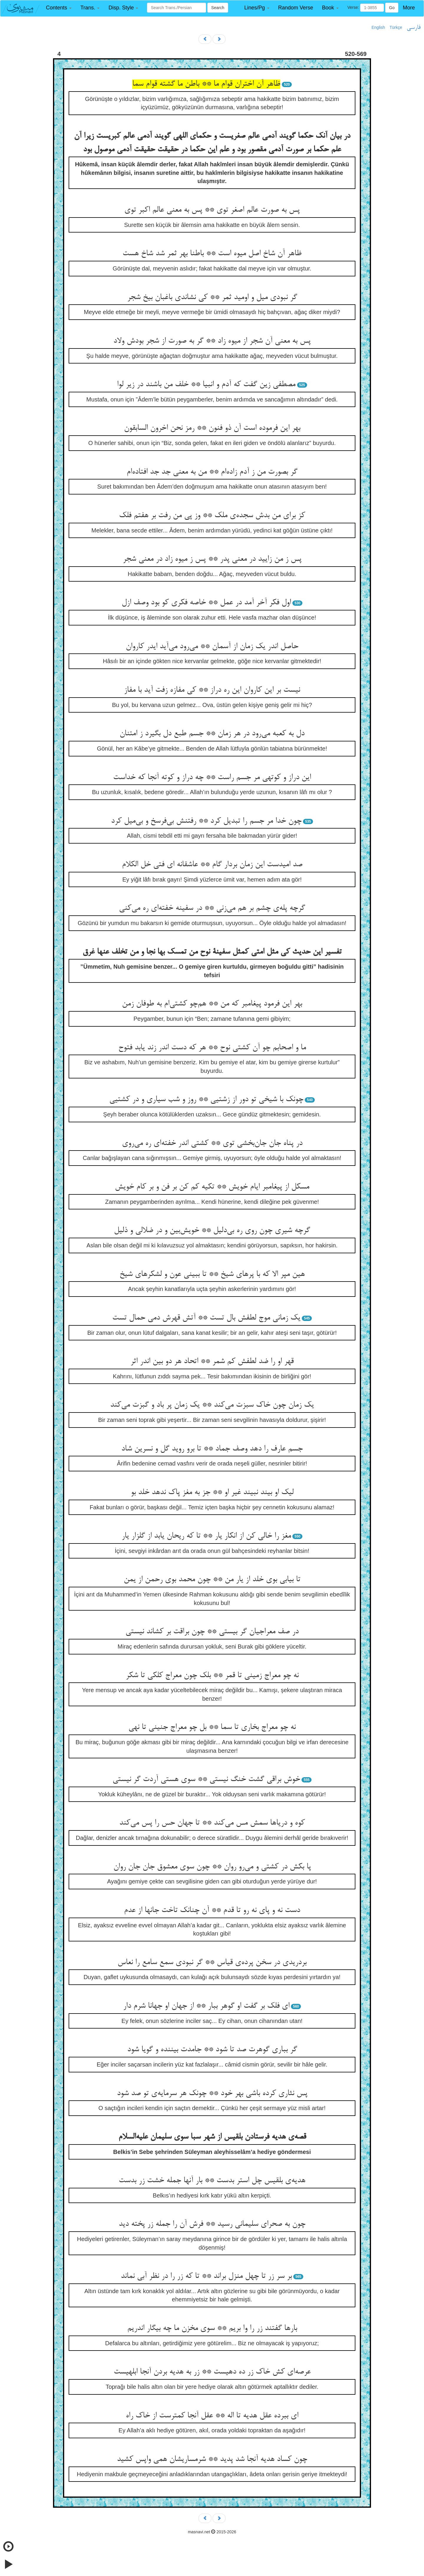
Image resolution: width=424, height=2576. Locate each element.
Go (392, 7)
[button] (59, 7)
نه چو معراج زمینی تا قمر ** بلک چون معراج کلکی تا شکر (212, 1675)
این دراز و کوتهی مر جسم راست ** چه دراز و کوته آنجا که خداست (212, 777)
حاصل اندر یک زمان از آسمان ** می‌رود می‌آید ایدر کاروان (212, 646)
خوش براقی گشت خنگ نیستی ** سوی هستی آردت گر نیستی (206, 1779)
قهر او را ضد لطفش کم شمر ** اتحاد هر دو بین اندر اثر (212, 1361)
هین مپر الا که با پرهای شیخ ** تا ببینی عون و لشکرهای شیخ (212, 1274)
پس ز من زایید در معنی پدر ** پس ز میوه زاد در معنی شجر (212, 559)
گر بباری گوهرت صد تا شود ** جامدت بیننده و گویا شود (212, 2049)
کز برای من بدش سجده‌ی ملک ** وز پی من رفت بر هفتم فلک (212, 515)
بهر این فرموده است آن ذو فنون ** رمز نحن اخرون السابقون (212, 428)
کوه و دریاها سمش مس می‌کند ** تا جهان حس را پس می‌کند (212, 1823)
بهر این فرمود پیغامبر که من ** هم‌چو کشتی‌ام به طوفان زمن (212, 1004)
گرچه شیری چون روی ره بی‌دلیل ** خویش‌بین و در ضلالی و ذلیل (212, 1230)
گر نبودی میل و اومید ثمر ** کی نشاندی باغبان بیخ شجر (212, 297)
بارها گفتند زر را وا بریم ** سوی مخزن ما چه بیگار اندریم (212, 2328)
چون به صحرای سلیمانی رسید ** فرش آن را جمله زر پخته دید (212, 2224)
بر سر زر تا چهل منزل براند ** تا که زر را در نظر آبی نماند (206, 2276)
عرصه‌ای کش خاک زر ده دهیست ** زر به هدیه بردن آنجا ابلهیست (212, 2372)
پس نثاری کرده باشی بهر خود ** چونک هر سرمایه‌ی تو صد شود (212, 2093)
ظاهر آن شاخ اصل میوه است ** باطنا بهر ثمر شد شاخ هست (212, 253)
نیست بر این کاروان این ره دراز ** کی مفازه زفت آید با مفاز (212, 690)
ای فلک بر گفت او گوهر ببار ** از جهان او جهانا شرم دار (206, 2006)
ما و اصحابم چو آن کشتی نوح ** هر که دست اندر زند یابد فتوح (212, 1048)
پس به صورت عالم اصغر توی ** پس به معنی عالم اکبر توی (212, 210)
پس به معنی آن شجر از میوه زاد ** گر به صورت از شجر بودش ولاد (212, 341)
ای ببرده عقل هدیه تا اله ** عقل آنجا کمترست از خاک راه (212, 2416)
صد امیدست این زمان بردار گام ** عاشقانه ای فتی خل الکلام (212, 864)
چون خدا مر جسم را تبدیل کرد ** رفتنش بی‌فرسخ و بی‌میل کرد (206, 821)
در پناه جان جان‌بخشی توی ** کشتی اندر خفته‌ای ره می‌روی (212, 1143)
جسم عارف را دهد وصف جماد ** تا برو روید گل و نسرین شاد (212, 1449)
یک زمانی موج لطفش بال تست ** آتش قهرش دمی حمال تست (206, 1318)
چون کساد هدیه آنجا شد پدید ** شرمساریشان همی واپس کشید (212, 2459)
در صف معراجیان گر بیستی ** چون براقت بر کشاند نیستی (212, 1631)
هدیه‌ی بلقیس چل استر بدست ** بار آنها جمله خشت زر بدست (212, 2180)
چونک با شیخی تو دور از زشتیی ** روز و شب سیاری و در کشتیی (206, 1099)
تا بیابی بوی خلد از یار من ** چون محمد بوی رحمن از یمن (212, 1579)
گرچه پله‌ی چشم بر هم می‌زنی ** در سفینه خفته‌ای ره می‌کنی (212, 908)
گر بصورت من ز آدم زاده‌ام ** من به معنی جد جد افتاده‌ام (212, 472)
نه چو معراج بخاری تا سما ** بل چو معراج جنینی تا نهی (212, 1727)
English (378, 27)
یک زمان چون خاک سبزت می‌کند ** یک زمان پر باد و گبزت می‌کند (212, 1405)
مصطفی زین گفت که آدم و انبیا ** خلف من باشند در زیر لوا (206, 384)
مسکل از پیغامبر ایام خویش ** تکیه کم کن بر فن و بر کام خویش (212, 1187)
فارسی (413, 27)
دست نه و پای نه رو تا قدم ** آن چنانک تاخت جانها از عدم (212, 1910)
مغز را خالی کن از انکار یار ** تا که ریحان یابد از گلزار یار (206, 1536)
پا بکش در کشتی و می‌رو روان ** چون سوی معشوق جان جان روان (212, 1867)
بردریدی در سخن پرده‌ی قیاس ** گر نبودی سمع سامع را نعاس (212, 1962)
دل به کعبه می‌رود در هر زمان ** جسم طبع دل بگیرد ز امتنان (212, 733)
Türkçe (396, 27)
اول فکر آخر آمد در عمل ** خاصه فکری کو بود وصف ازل (206, 603)
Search (217, 7)
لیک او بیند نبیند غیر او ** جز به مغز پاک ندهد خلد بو (212, 1492)
